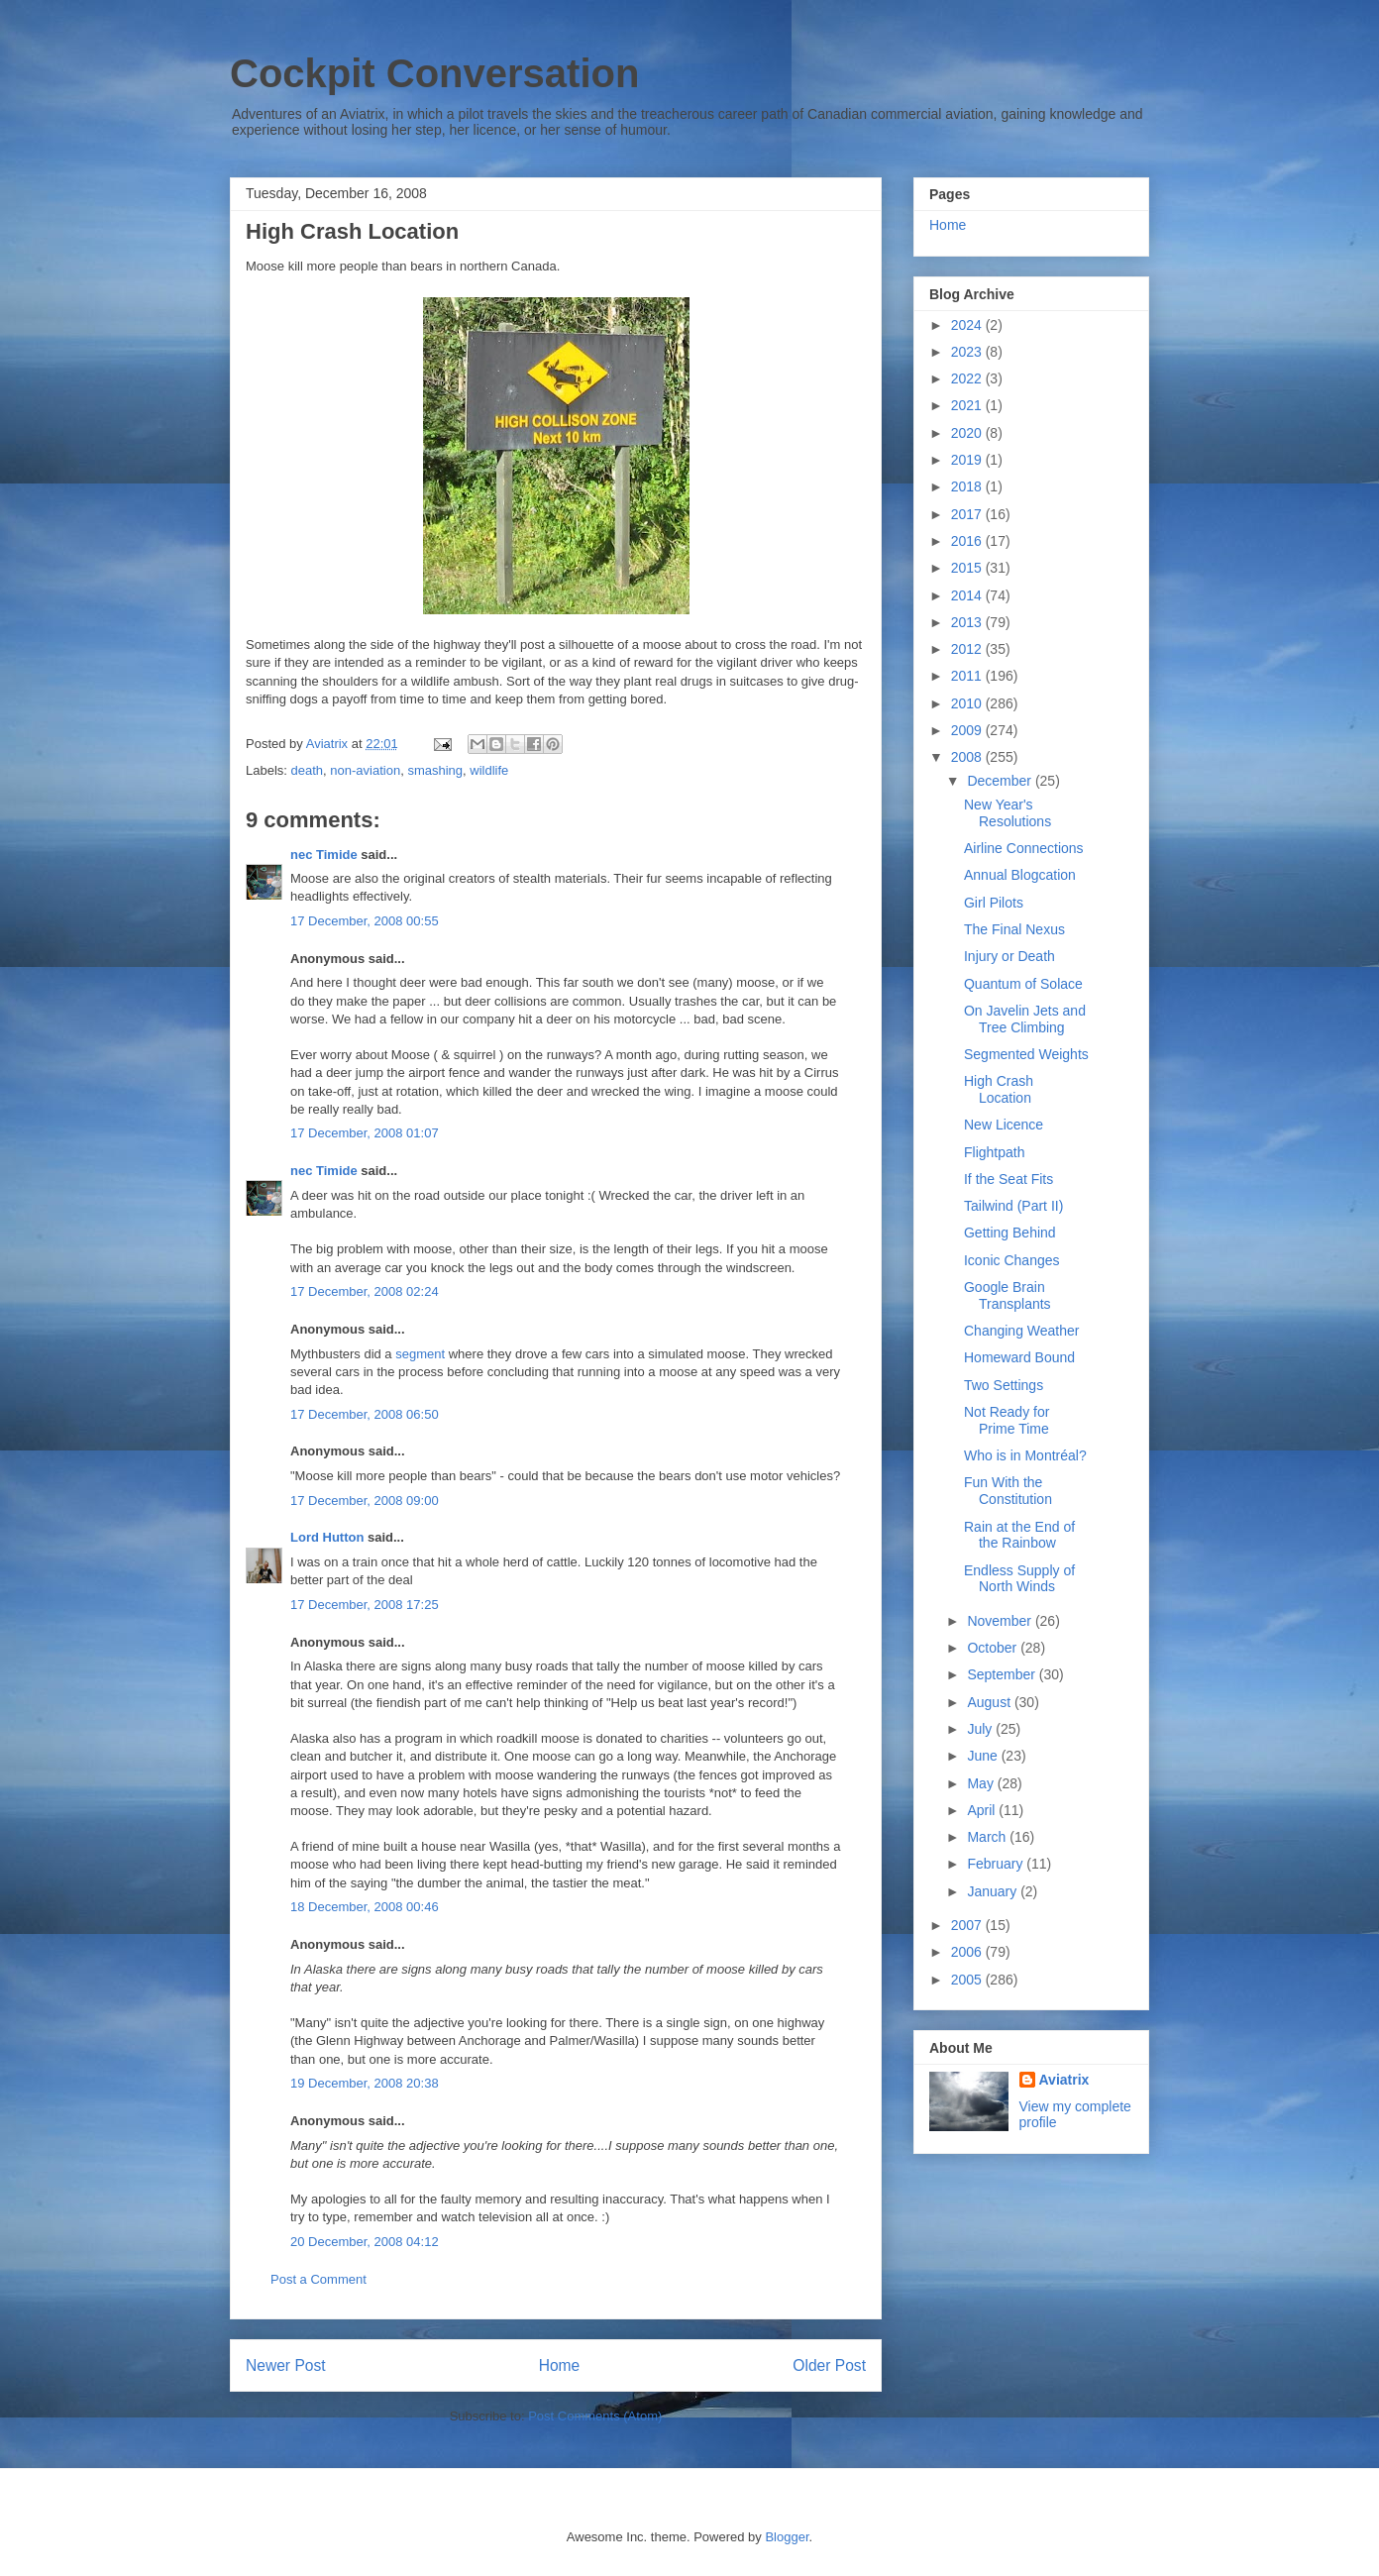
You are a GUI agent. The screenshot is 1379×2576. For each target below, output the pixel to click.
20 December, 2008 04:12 (364, 2241)
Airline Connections (1024, 848)
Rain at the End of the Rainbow (1019, 1535)
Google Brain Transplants (1007, 1295)
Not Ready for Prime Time (1006, 1420)
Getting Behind (1010, 1232)
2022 (968, 378)
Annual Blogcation (1020, 875)
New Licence (1003, 1124)
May (982, 1783)
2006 (968, 1952)
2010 (968, 703)
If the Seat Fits (1008, 1179)
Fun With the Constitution (1008, 1490)
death (307, 770)
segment (420, 1353)
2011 (968, 676)
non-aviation (365, 770)
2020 (968, 433)
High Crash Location (998, 1089)
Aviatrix (1064, 2080)
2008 (968, 757)
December (1000, 781)
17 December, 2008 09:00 (364, 1500)
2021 (968, 405)
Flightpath (994, 1152)
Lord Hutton (327, 1537)
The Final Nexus (1014, 929)
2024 (968, 325)
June (984, 1756)
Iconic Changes (1012, 1260)
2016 (968, 541)
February (996, 1864)
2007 (968, 1925)
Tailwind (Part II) (1013, 1206)
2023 (968, 352)
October (993, 1648)
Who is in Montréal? (1025, 1455)
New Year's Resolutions (1007, 813)
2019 (968, 460)
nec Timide (324, 854)
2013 (968, 622)
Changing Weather (1021, 1331)
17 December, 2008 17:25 (364, 1604)
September (1002, 1674)
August (990, 1702)
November (1000, 1621)
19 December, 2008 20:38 (364, 2083)
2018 (968, 486)
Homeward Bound (1019, 1357)
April (983, 1810)
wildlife (489, 770)
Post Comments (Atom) (595, 2416)
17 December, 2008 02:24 (364, 1291)
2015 (968, 568)
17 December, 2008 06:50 (364, 1414)
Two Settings (1003, 1385)
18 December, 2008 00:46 (364, 1906)
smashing (435, 770)
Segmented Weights (1026, 1054)
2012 (968, 649)
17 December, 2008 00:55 (364, 920)
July (981, 1729)
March (988, 1837)
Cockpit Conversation (434, 73)
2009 (968, 730)
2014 (968, 595)
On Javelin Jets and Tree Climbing (1025, 1019)
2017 (968, 514)
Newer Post (286, 2365)
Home (560, 2365)
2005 (968, 1979)
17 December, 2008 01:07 (364, 1133)
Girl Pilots (993, 903)
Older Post (829, 2365)
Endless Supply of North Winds (1019, 1578)
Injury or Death (1009, 956)
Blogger (786, 2536)
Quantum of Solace (1023, 984)
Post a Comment (318, 2279)
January (993, 1891)
